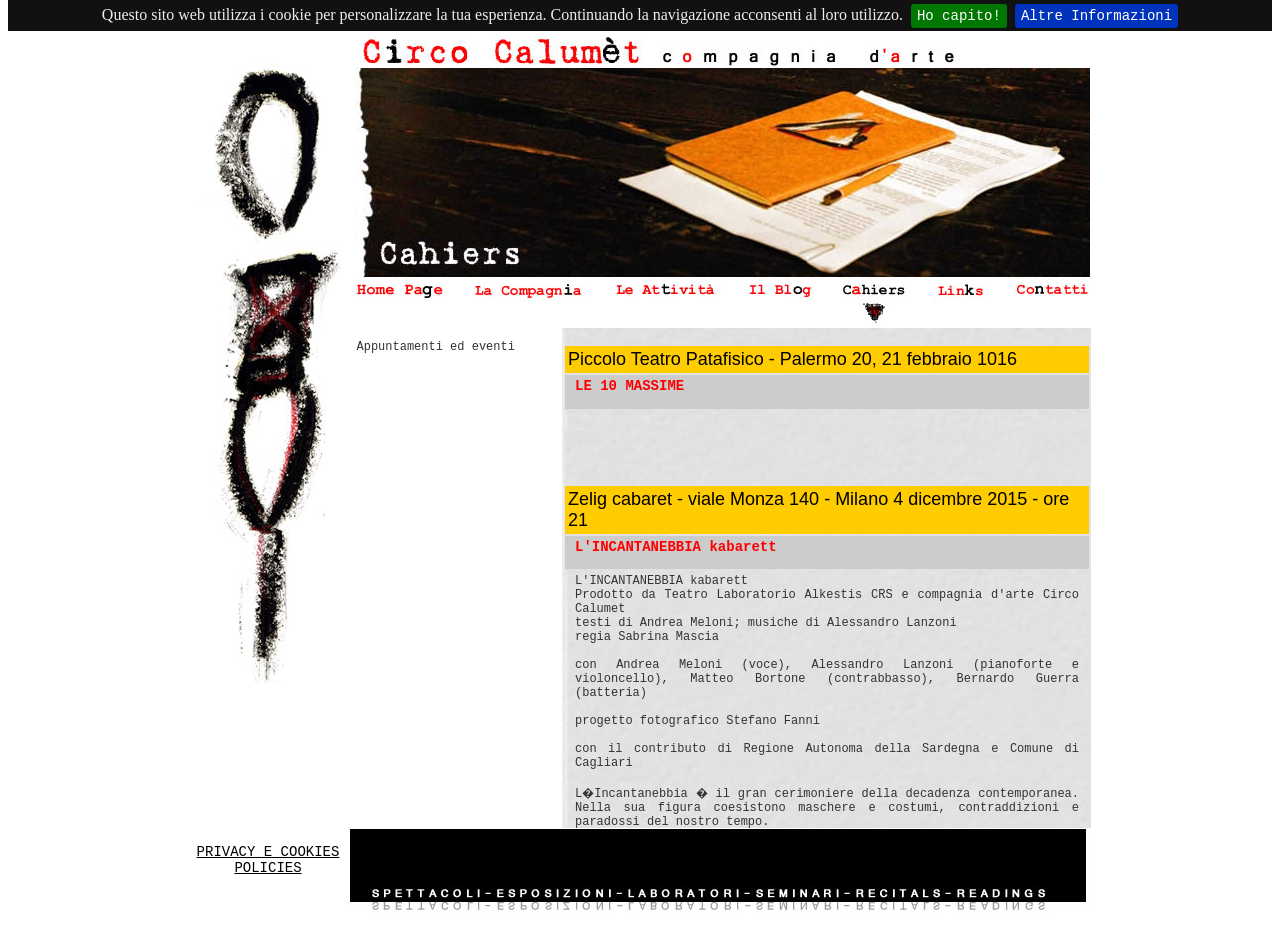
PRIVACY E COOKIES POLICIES (268, 860)
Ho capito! (959, 16)
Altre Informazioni (1096, 16)
